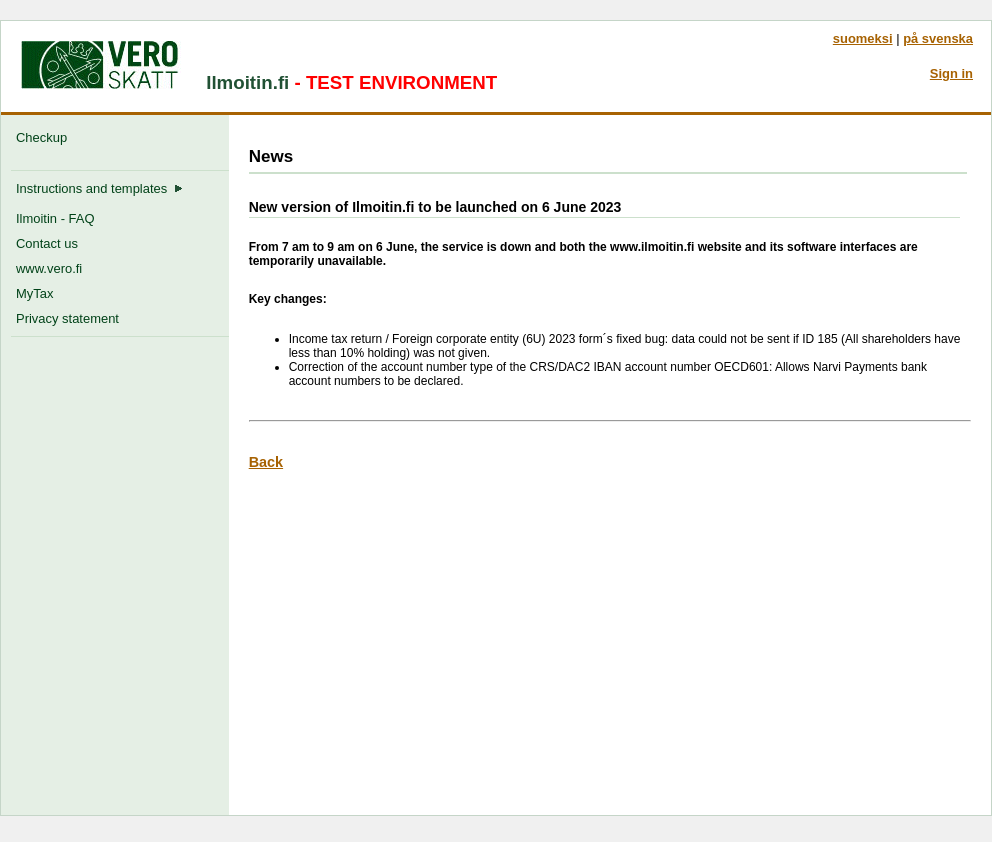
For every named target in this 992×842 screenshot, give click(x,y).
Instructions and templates (99, 188)
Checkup (45, 137)
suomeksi (863, 38)
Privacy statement (67, 318)
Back (266, 462)
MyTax (34, 293)
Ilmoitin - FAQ (55, 218)
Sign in (951, 73)
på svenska (938, 38)
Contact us (47, 243)
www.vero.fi (49, 268)
